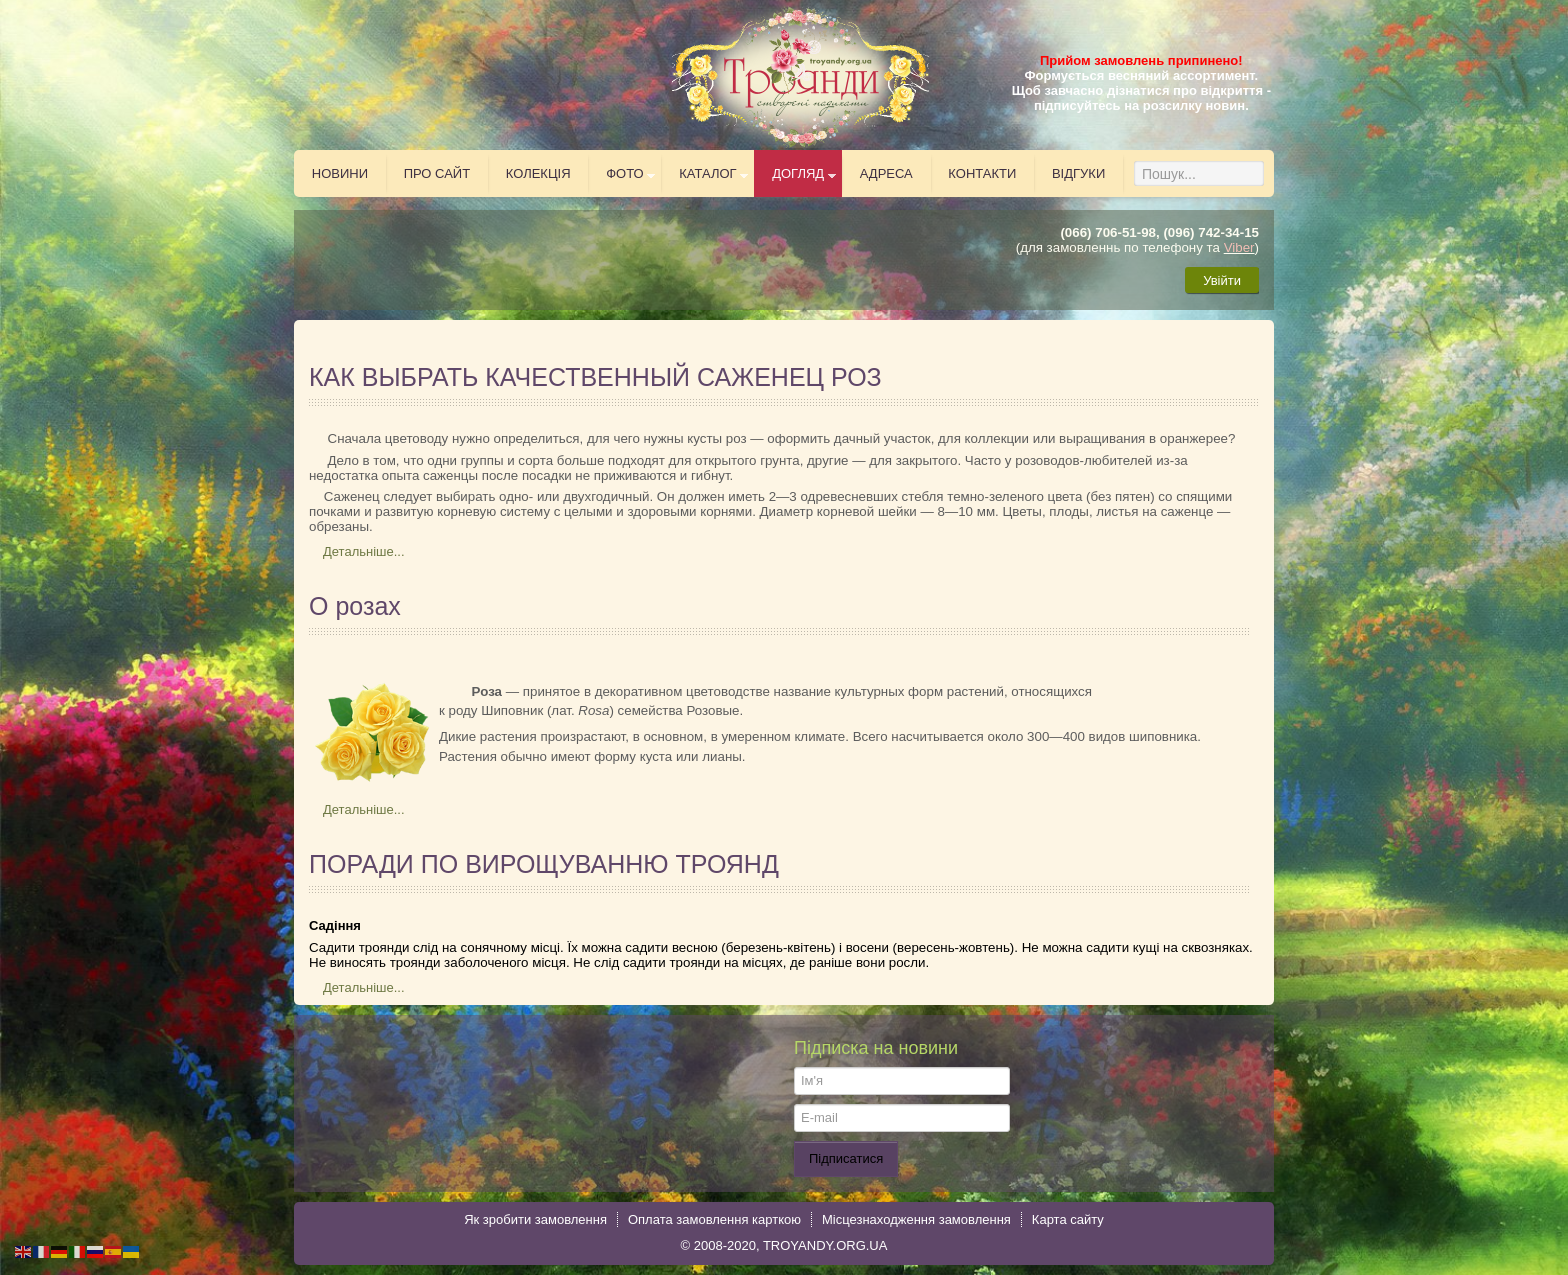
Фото (624, 173)
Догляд (798, 173)
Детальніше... (364, 551)
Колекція (538, 173)
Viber (1239, 247)
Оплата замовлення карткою (714, 1219)
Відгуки (1078, 173)
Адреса (886, 173)
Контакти (982, 173)
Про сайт (437, 173)
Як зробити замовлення (535, 1219)
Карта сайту (1068, 1219)
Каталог (707, 173)
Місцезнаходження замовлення (916, 1219)
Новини (340, 173)
